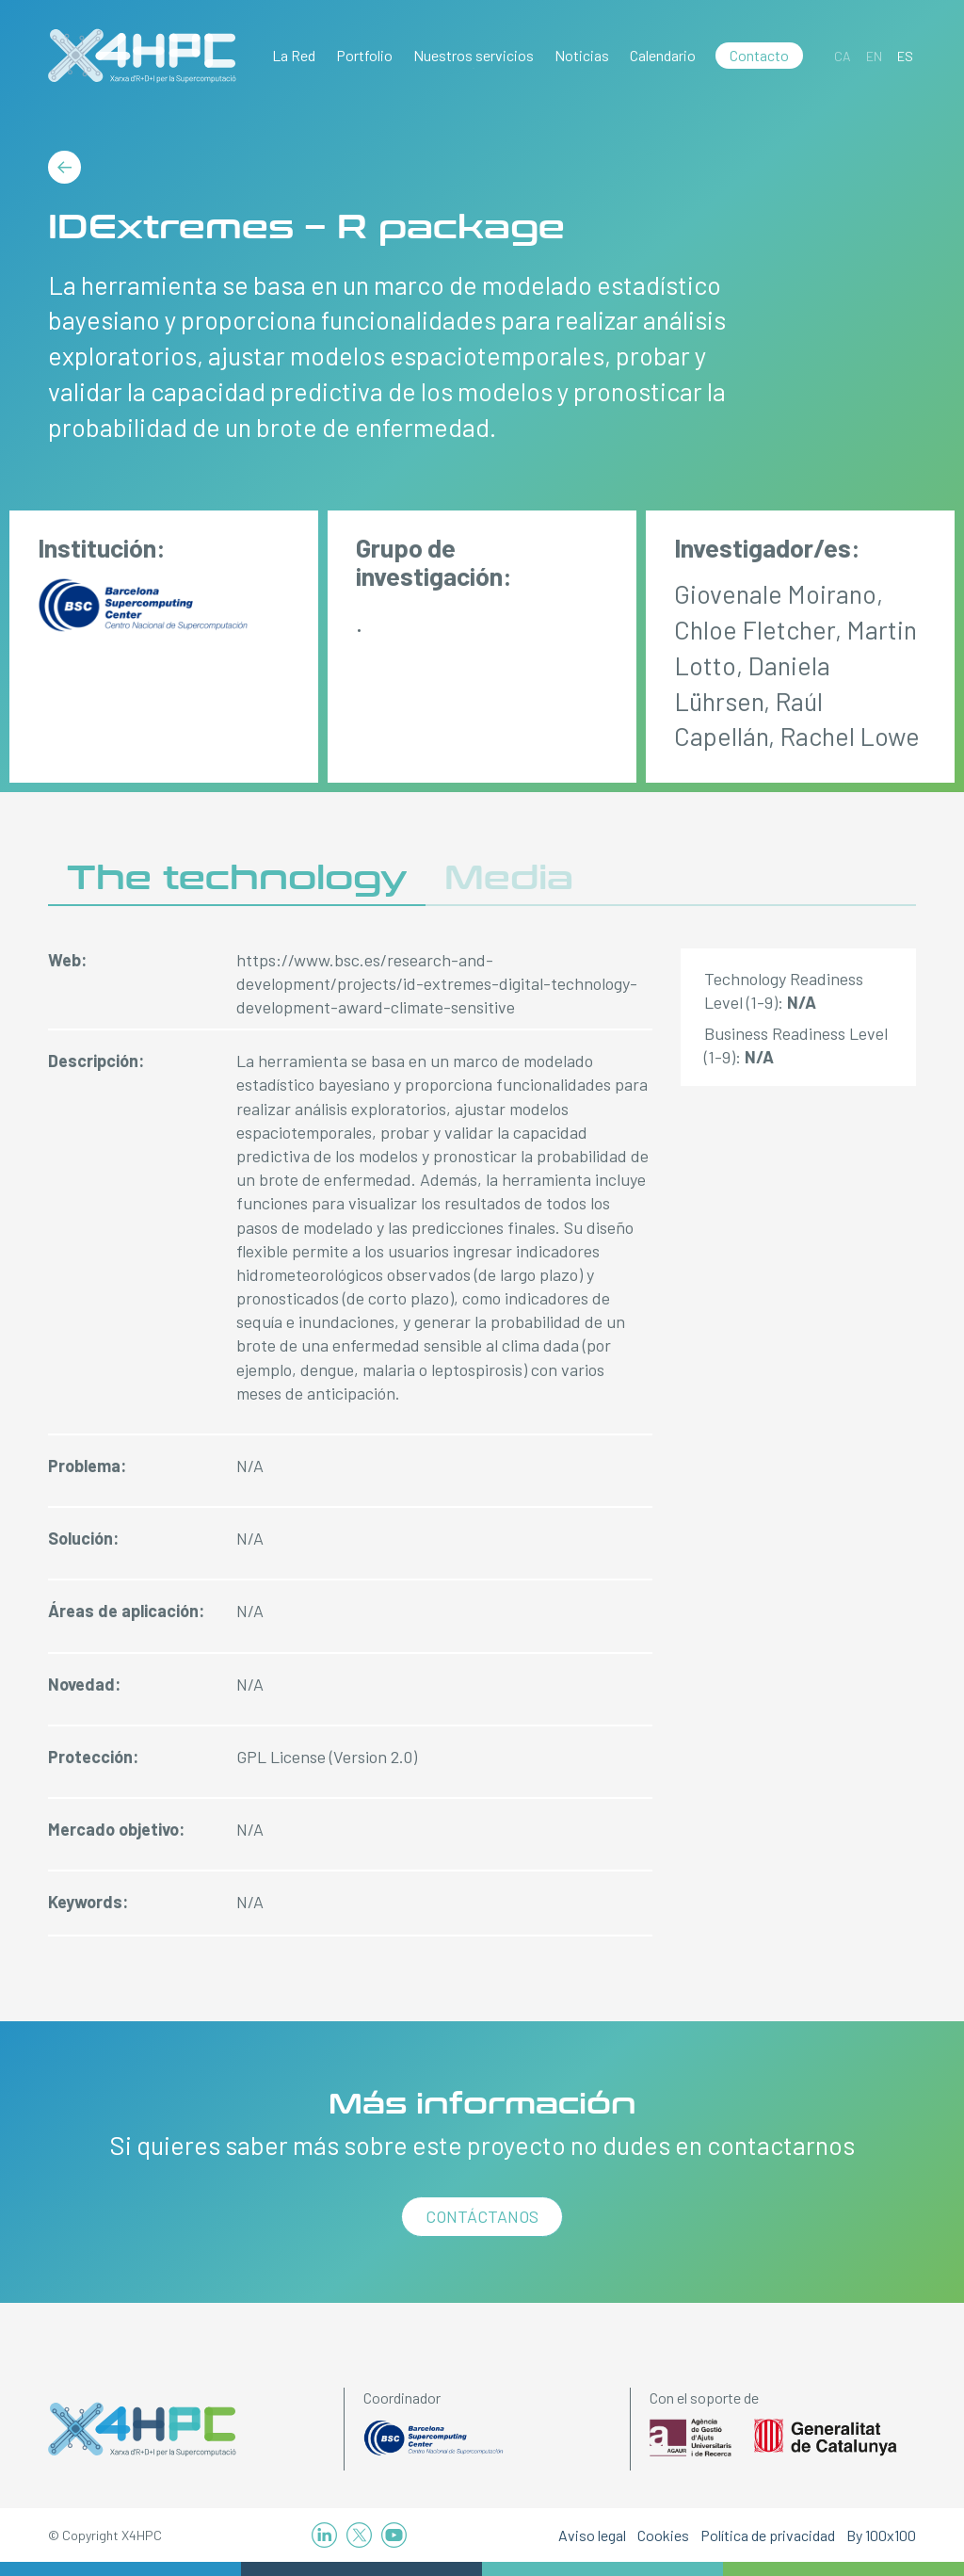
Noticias (581, 55)
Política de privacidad (767, 2535)
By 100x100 (881, 2535)
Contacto (759, 55)
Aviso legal (592, 2535)
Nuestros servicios (473, 55)
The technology (237, 878)
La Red (293, 55)
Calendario (663, 55)
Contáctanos (482, 2216)
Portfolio (364, 55)
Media (508, 878)
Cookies (663, 2535)
